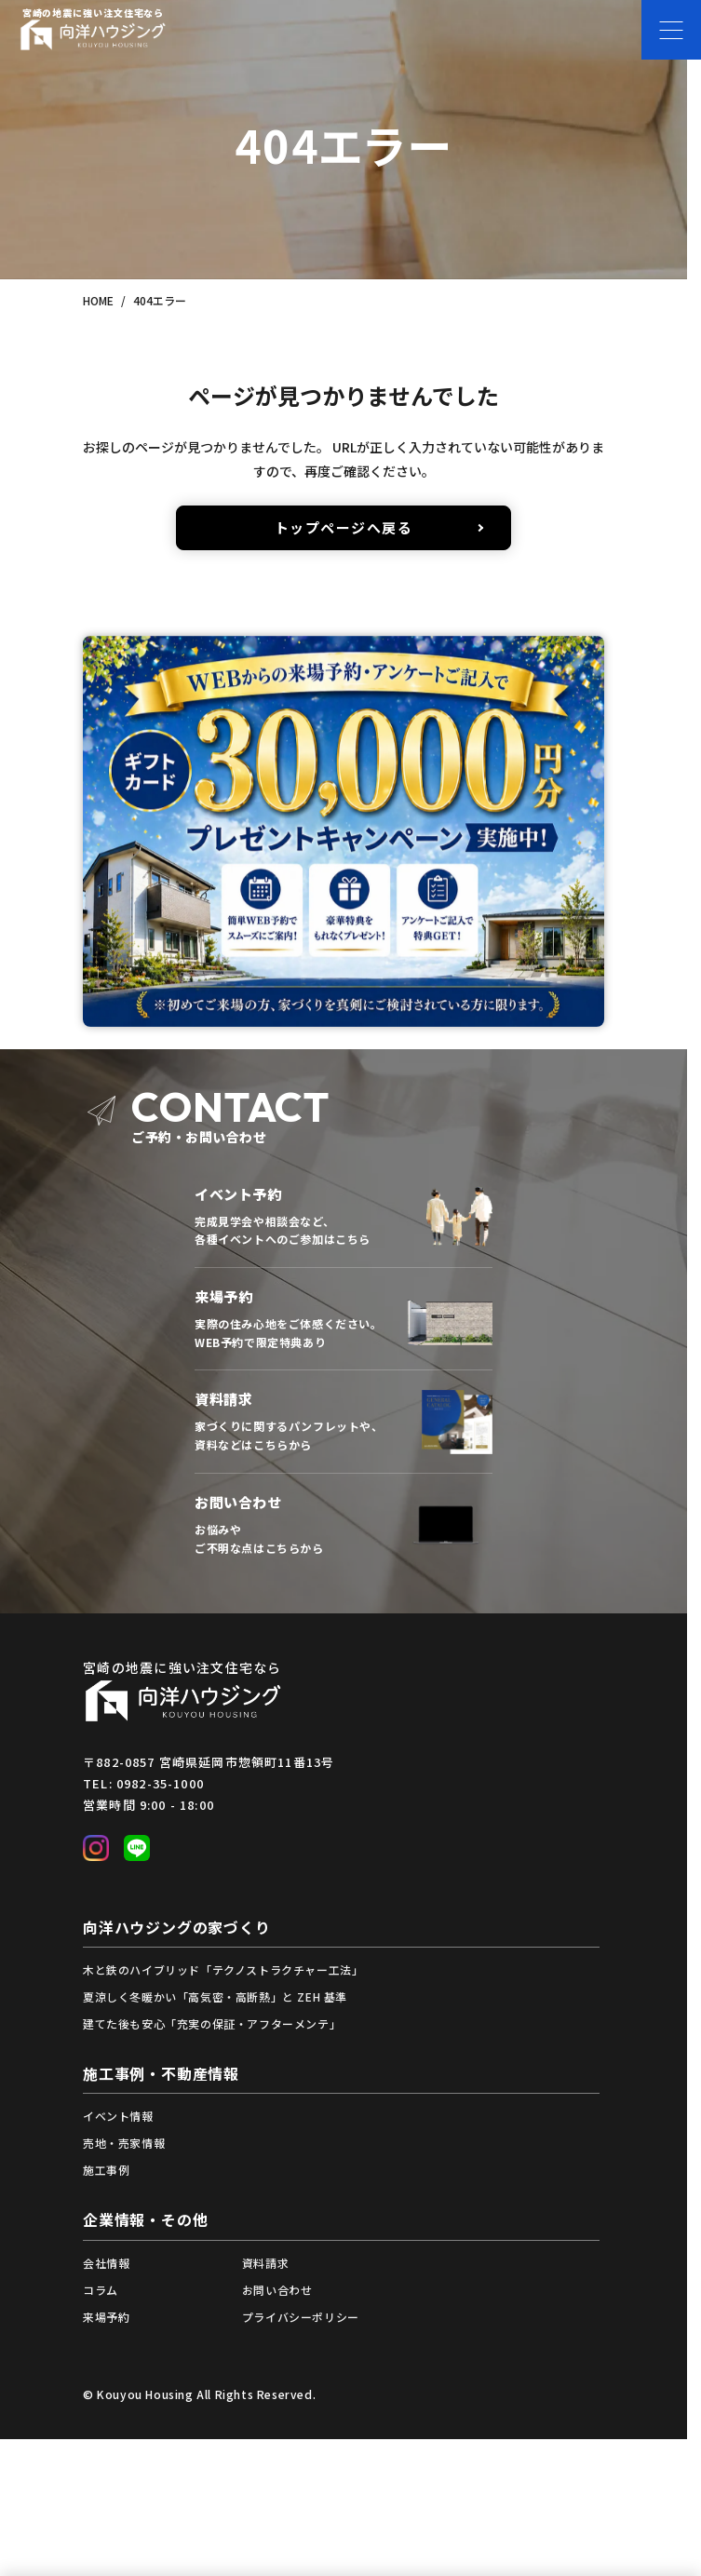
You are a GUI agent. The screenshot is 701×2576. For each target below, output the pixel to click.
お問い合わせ (277, 2290)
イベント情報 (118, 2116)
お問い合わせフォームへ (343, 1524)
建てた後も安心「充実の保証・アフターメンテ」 (212, 2023)
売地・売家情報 (124, 2143)
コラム (100, 2290)
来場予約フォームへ (343, 1318)
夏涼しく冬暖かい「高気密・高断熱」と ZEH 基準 (215, 1996)
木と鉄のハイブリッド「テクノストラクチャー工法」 (223, 1969)
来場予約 (106, 2317)
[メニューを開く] (671, 30)
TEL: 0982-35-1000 (143, 1783)
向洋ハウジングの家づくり (177, 1927)
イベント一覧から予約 (343, 1216)
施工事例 (106, 2170)
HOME (98, 300)
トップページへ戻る (344, 527)
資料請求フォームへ (343, 1421)
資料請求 (265, 2263)
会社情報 (106, 2263)
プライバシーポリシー (300, 2317)
